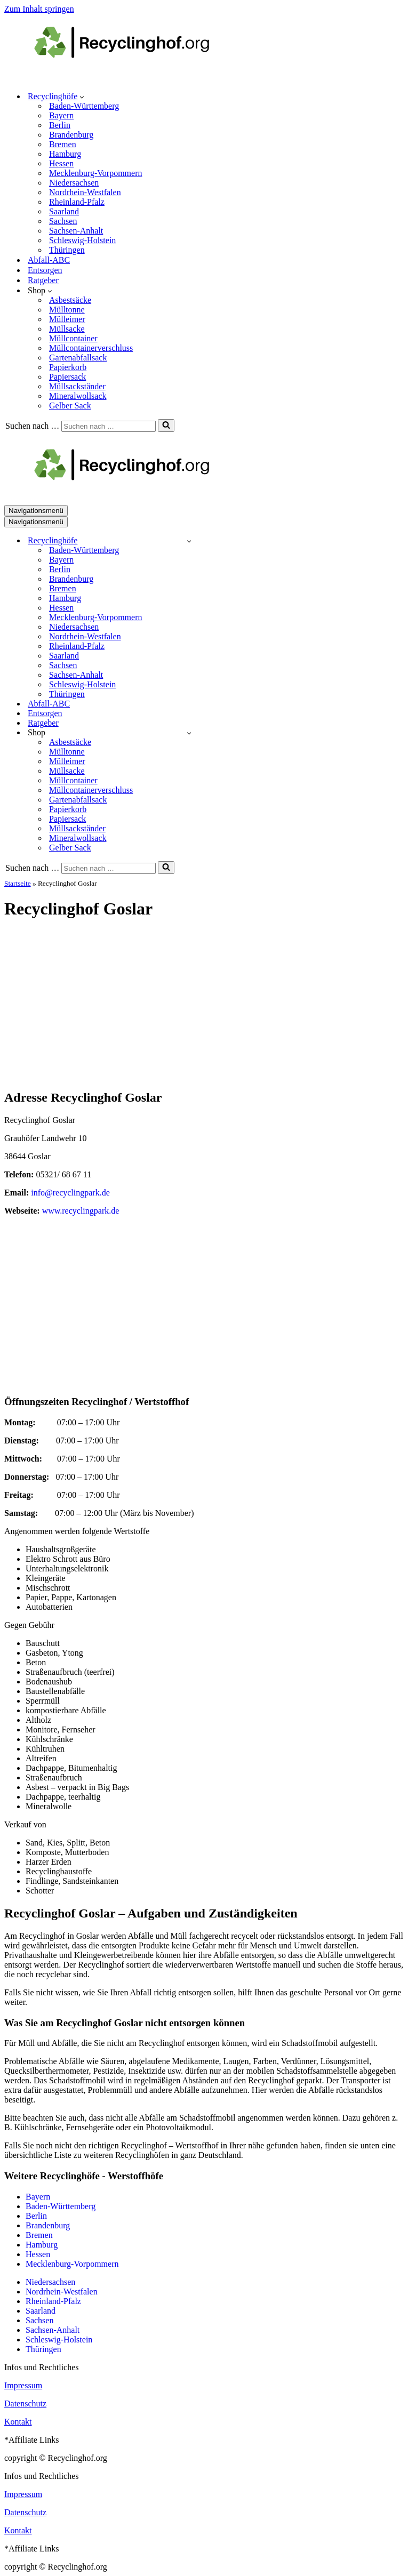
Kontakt (18, 2421)
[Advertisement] (204, 1005)
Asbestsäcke (70, 299)
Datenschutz (25, 2403)
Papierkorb (67, 367)
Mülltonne (67, 309)
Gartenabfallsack (78, 357)
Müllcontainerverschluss (91, 347)
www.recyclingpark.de (80, 1210)
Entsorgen (45, 270)
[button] (82, 96)
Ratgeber (43, 280)
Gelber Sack (70, 405)
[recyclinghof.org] (137, 77)
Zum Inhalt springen (39, 8)
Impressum (23, 2385)
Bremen (62, 144)
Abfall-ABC (49, 259)
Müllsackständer (77, 386)
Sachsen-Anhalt (76, 230)
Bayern (61, 115)
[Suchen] (108, 426)
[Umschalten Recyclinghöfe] (189, 540)
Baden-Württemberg (84, 105)
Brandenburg (71, 134)
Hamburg (65, 153)
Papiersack (67, 376)
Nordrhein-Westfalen (85, 192)
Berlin (59, 125)
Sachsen (63, 221)
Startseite (17, 883)
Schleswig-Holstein (82, 240)
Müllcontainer (73, 338)
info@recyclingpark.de (70, 1192)
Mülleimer (67, 319)
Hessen (61, 163)
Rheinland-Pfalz (77, 201)
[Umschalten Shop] (189, 732)
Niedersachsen (74, 182)
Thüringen (67, 249)
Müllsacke (67, 328)
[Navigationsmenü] (36, 510)
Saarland (64, 211)
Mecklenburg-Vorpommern (95, 173)
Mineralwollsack (78, 395)
